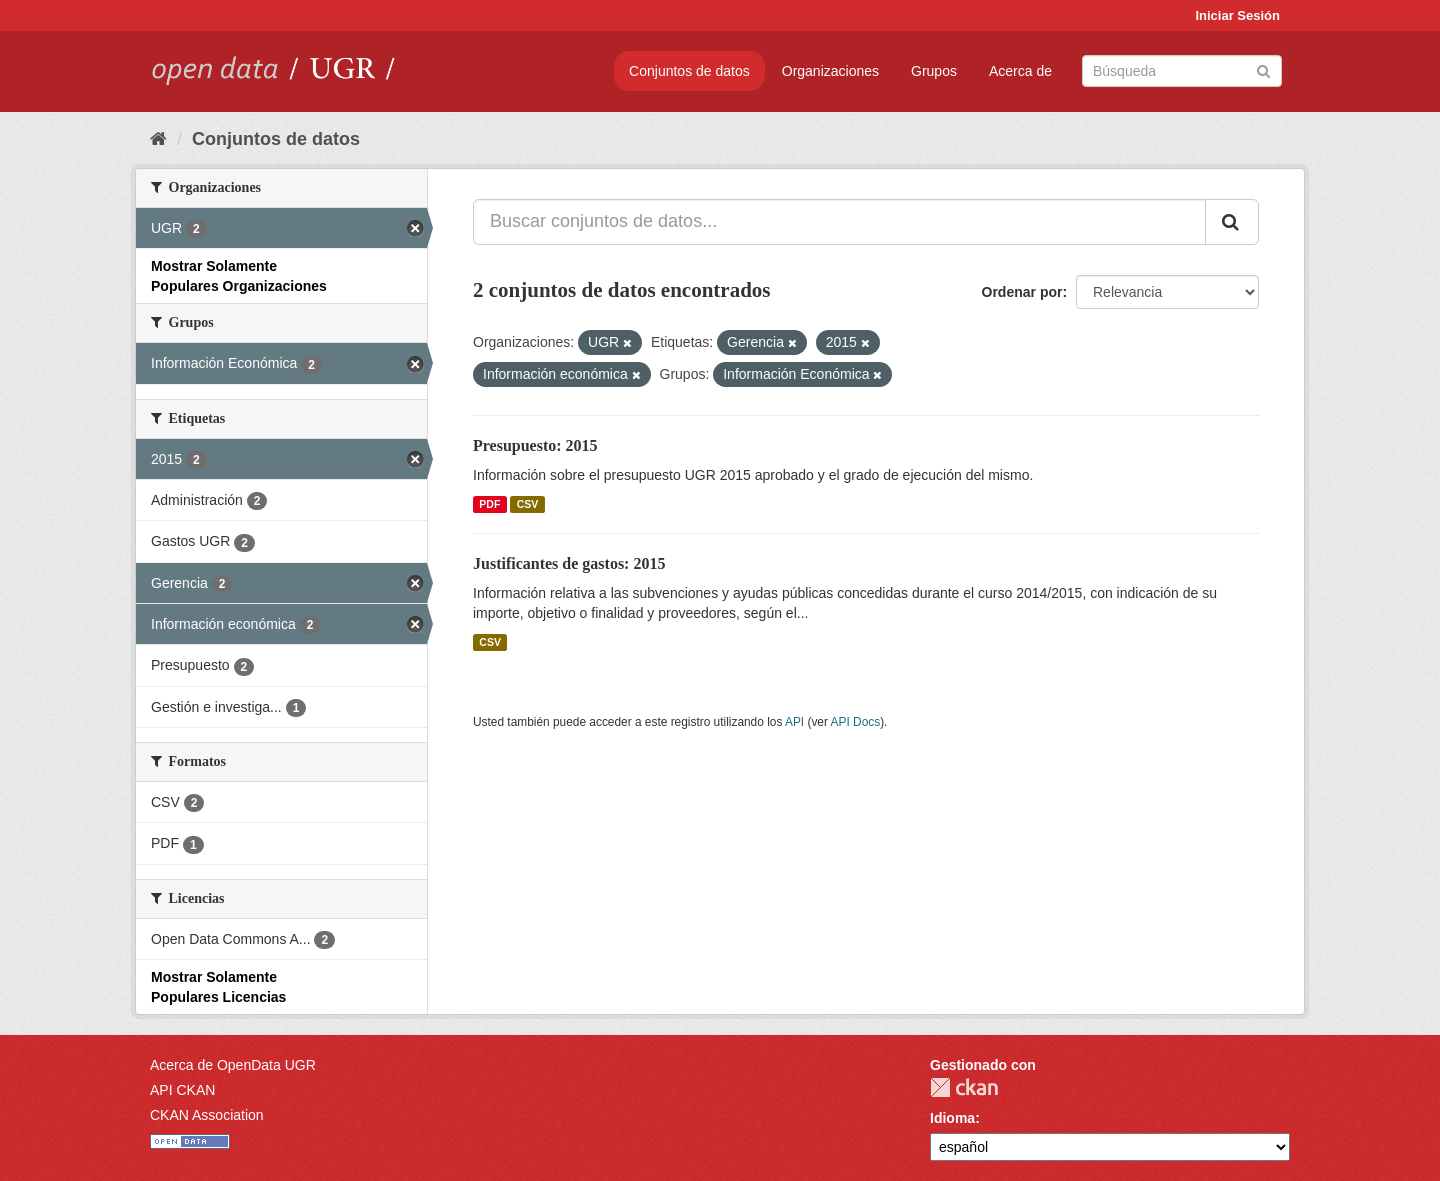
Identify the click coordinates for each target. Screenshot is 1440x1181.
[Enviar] (1263, 69)
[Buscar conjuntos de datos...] (839, 222)
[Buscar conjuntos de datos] (1182, 71)
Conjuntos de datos (689, 71)
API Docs (856, 722)
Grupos (934, 71)
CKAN (964, 1087)
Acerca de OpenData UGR (233, 1065)
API (794, 722)
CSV (528, 504)
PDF (489, 504)
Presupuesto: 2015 (535, 445)
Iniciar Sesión (1237, 15)
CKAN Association (207, 1115)
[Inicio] (158, 139)
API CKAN (182, 1090)
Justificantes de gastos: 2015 (569, 563)
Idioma (952, 1118)
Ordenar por (1022, 292)
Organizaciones (830, 71)
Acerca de (1020, 71)
